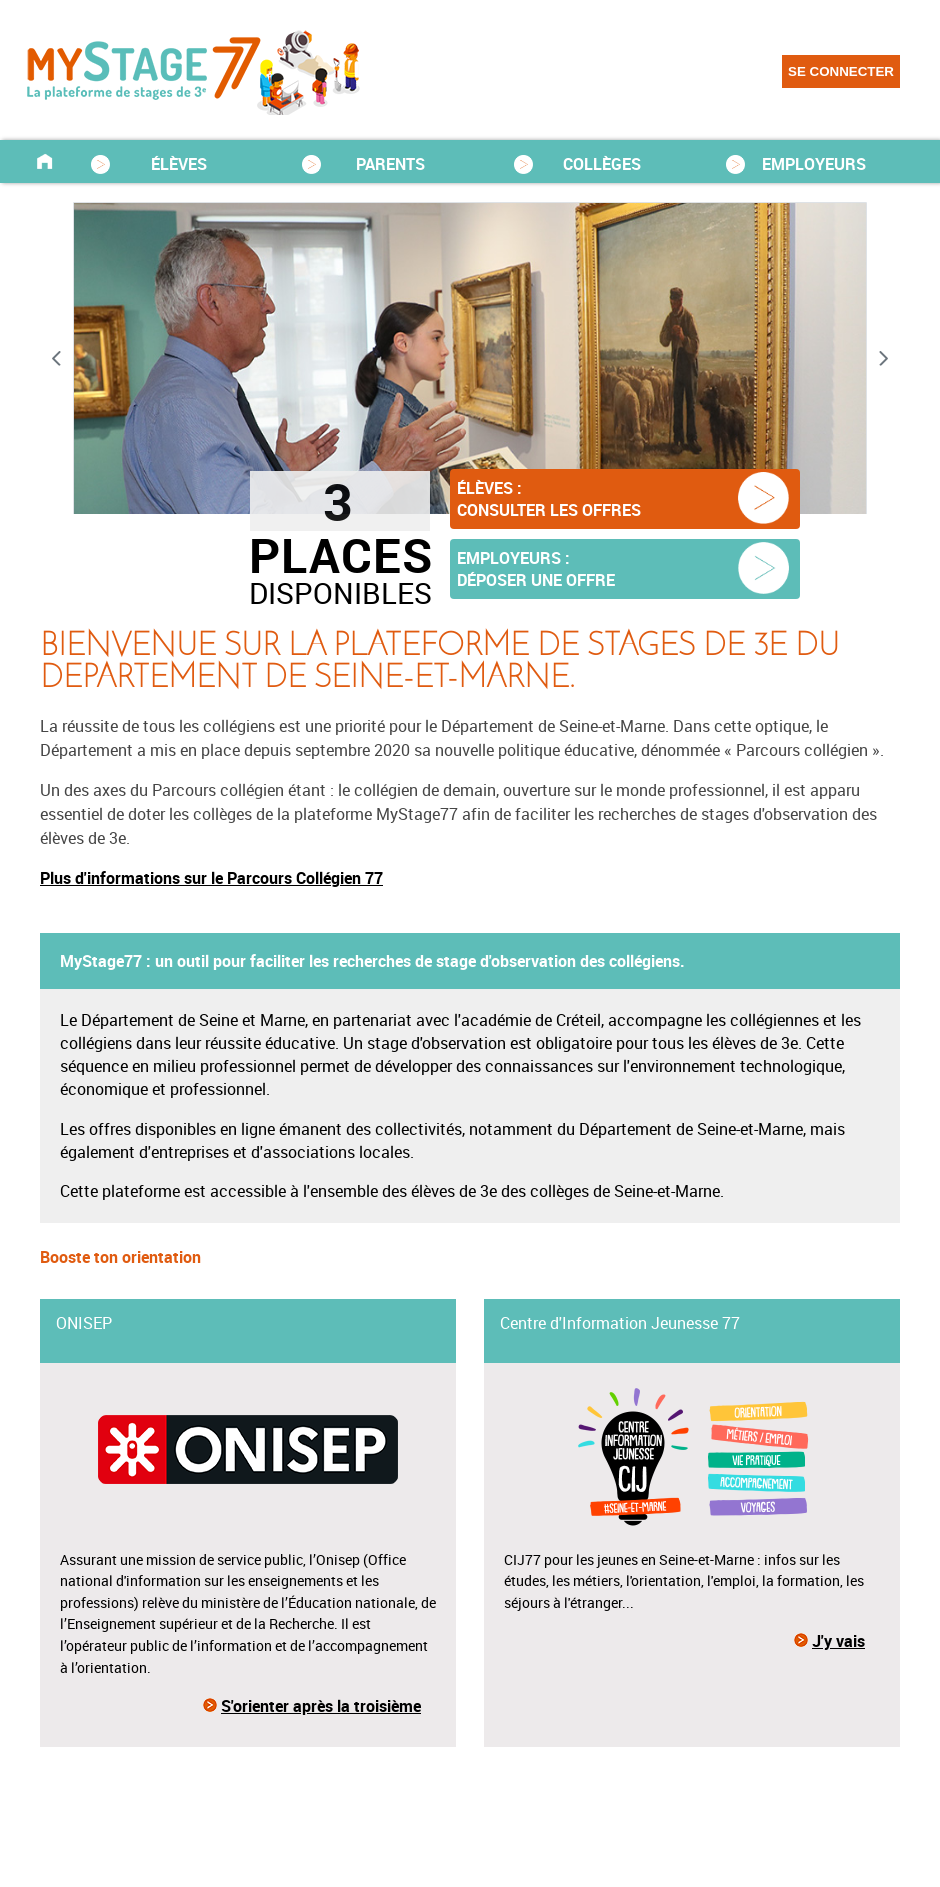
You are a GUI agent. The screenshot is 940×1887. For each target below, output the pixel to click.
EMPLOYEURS (814, 164)
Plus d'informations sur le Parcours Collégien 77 (211, 878)
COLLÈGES (602, 164)
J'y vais (838, 1641)
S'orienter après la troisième (321, 1706)
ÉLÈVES (179, 164)
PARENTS (390, 164)
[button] (625, 499)
